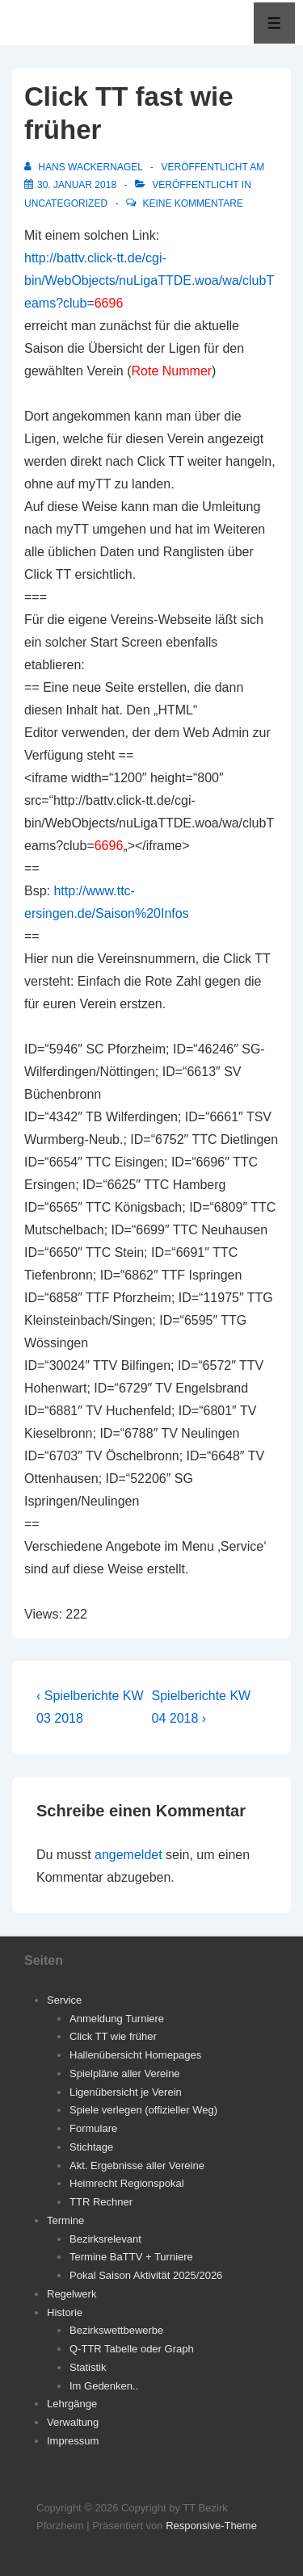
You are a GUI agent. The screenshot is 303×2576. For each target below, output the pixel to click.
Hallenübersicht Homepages (135, 2055)
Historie (64, 2312)
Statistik (88, 2367)
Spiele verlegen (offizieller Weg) (143, 2110)
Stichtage (91, 2147)
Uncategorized (65, 203)
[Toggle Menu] (274, 23)
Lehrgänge (72, 2404)
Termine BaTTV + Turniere (131, 2257)
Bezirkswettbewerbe (116, 2330)
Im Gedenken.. (103, 2386)
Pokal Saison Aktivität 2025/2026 (145, 2275)
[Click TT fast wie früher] (76, 185)
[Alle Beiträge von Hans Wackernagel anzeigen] (84, 167)
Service (64, 2000)
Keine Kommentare (192, 203)
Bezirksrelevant (105, 2239)
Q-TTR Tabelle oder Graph (131, 2349)
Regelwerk (71, 2294)
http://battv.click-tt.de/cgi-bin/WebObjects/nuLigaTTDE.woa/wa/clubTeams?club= (149, 280)
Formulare (93, 2128)
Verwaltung (73, 2422)
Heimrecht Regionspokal (126, 2183)
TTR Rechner (101, 2202)
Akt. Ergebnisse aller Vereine (136, 2165)
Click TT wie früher (113, 2036)
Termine (65, 2220)
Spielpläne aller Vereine (124, 2073)
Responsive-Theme (211, 2525)
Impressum (73, 2441)
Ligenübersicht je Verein (125, 2092)
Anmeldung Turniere (116, 2019)
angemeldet (128, 1855)
